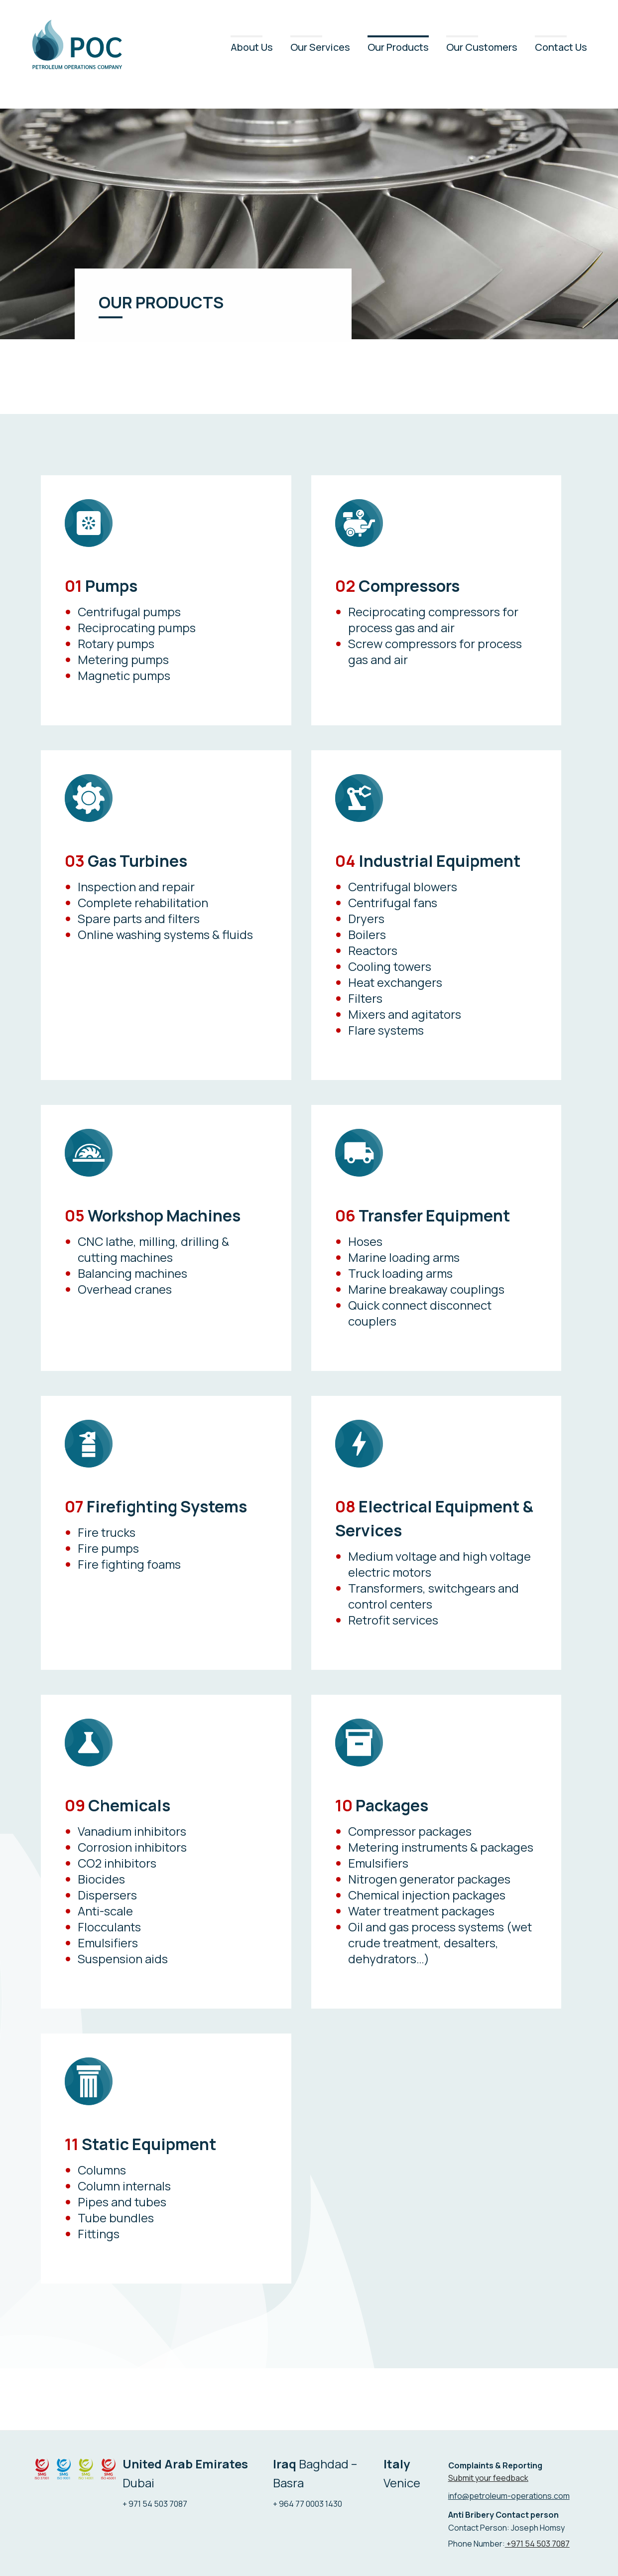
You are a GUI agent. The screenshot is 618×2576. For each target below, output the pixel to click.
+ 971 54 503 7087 (155, 2503)
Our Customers (481, 47)
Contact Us (561, 47)
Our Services (320, 47)
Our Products (398, 47)
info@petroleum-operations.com (509, 2495)
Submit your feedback (488, 2477)
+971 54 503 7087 (537, 2543)
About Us (252, 47)
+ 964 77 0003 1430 (307, 2503)
